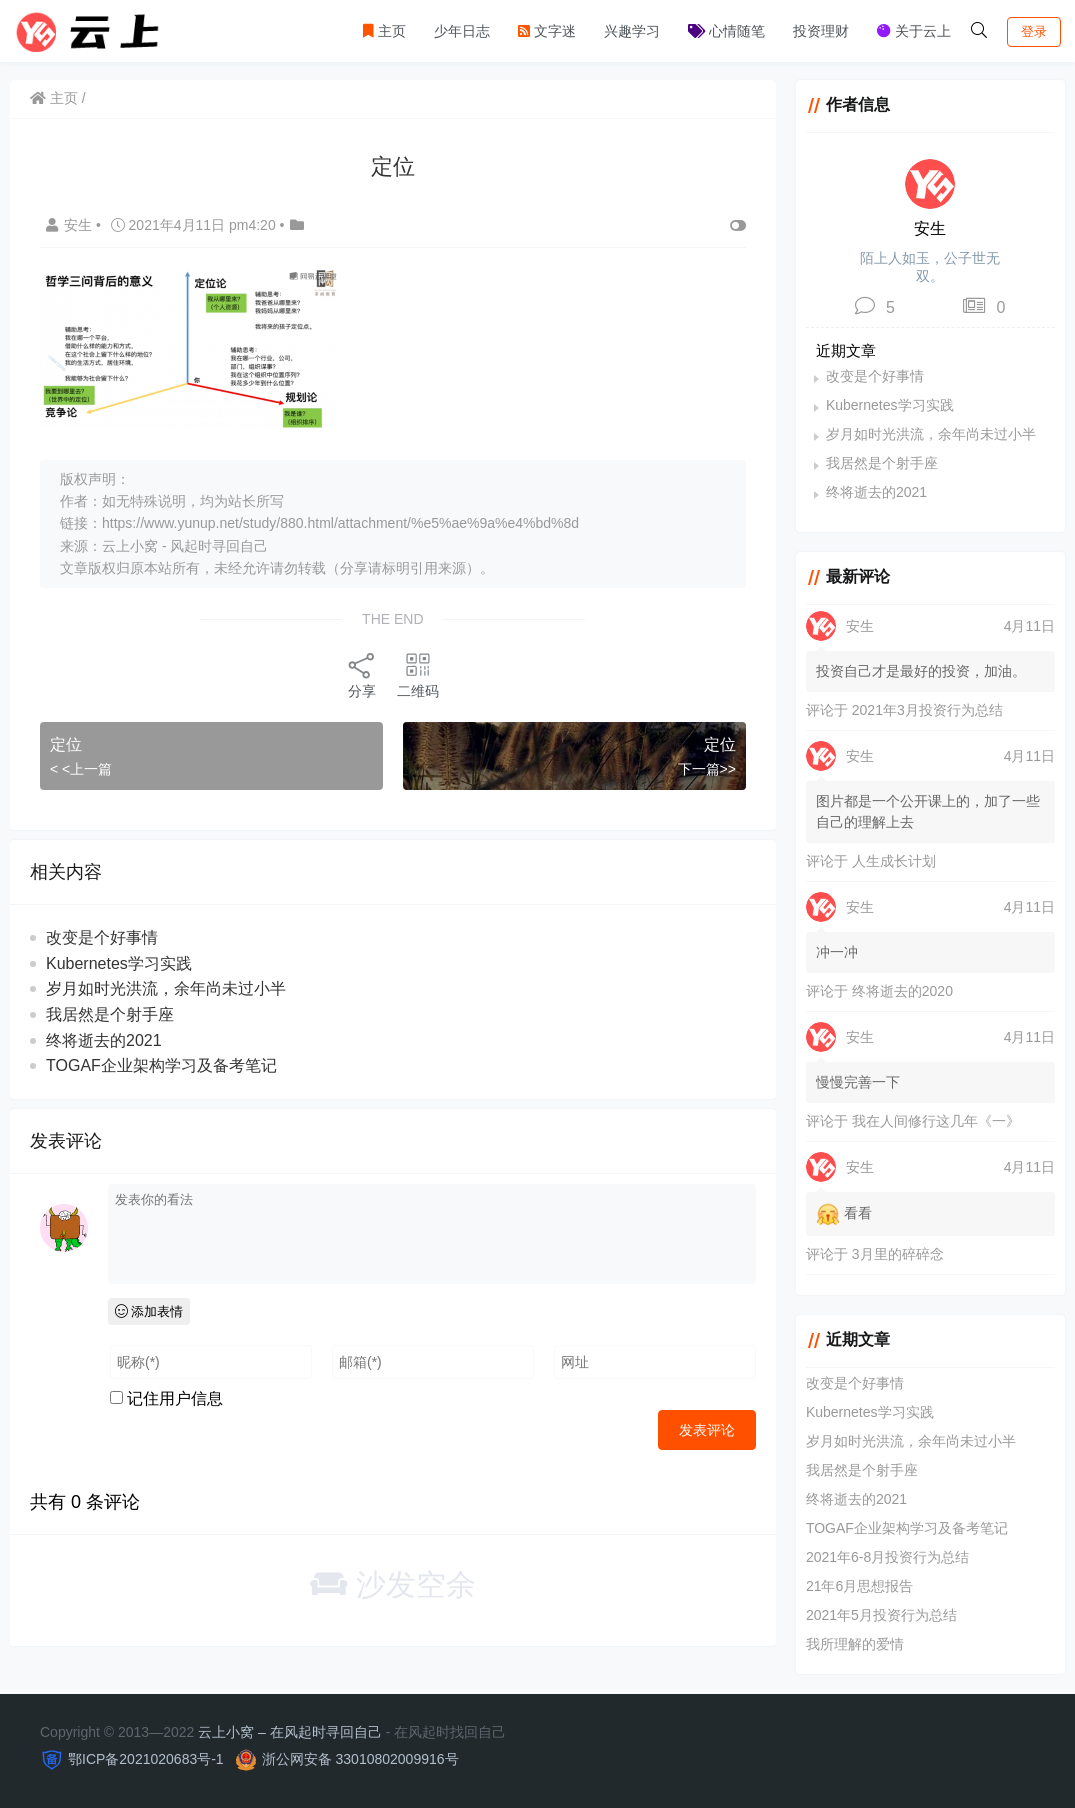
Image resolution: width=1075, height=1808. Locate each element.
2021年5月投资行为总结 (881, 1615)
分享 (362, 674)
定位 (66, 744)
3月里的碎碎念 (898, 1254)
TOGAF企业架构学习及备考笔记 (161, 1065)
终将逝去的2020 (902, 991)
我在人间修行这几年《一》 (936, 1121)
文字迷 (547, 31)
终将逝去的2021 (104, 1040)
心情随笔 (726, 31)
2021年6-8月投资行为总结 (887, 1557)
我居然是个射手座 (110, 1014)
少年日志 (462, 31)
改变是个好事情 (102, 937)
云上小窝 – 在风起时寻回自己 (290, 1732)
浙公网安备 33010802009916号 (360, 1759)
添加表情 (149, 1311)
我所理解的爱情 (855, 1644)
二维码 (418, 674)
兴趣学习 (632, 31)
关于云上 (914, 31)
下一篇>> (707, 769)
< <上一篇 (81, 769)
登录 (1034, 31)
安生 (71, 225)
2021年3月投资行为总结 (927, 710)
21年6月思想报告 (859, 1586)
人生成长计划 (894, 861)
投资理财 (821, 31)
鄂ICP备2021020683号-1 (146, 1759)
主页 (384, 31)
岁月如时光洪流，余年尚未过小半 (166, 988)
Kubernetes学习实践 (119, 963)
